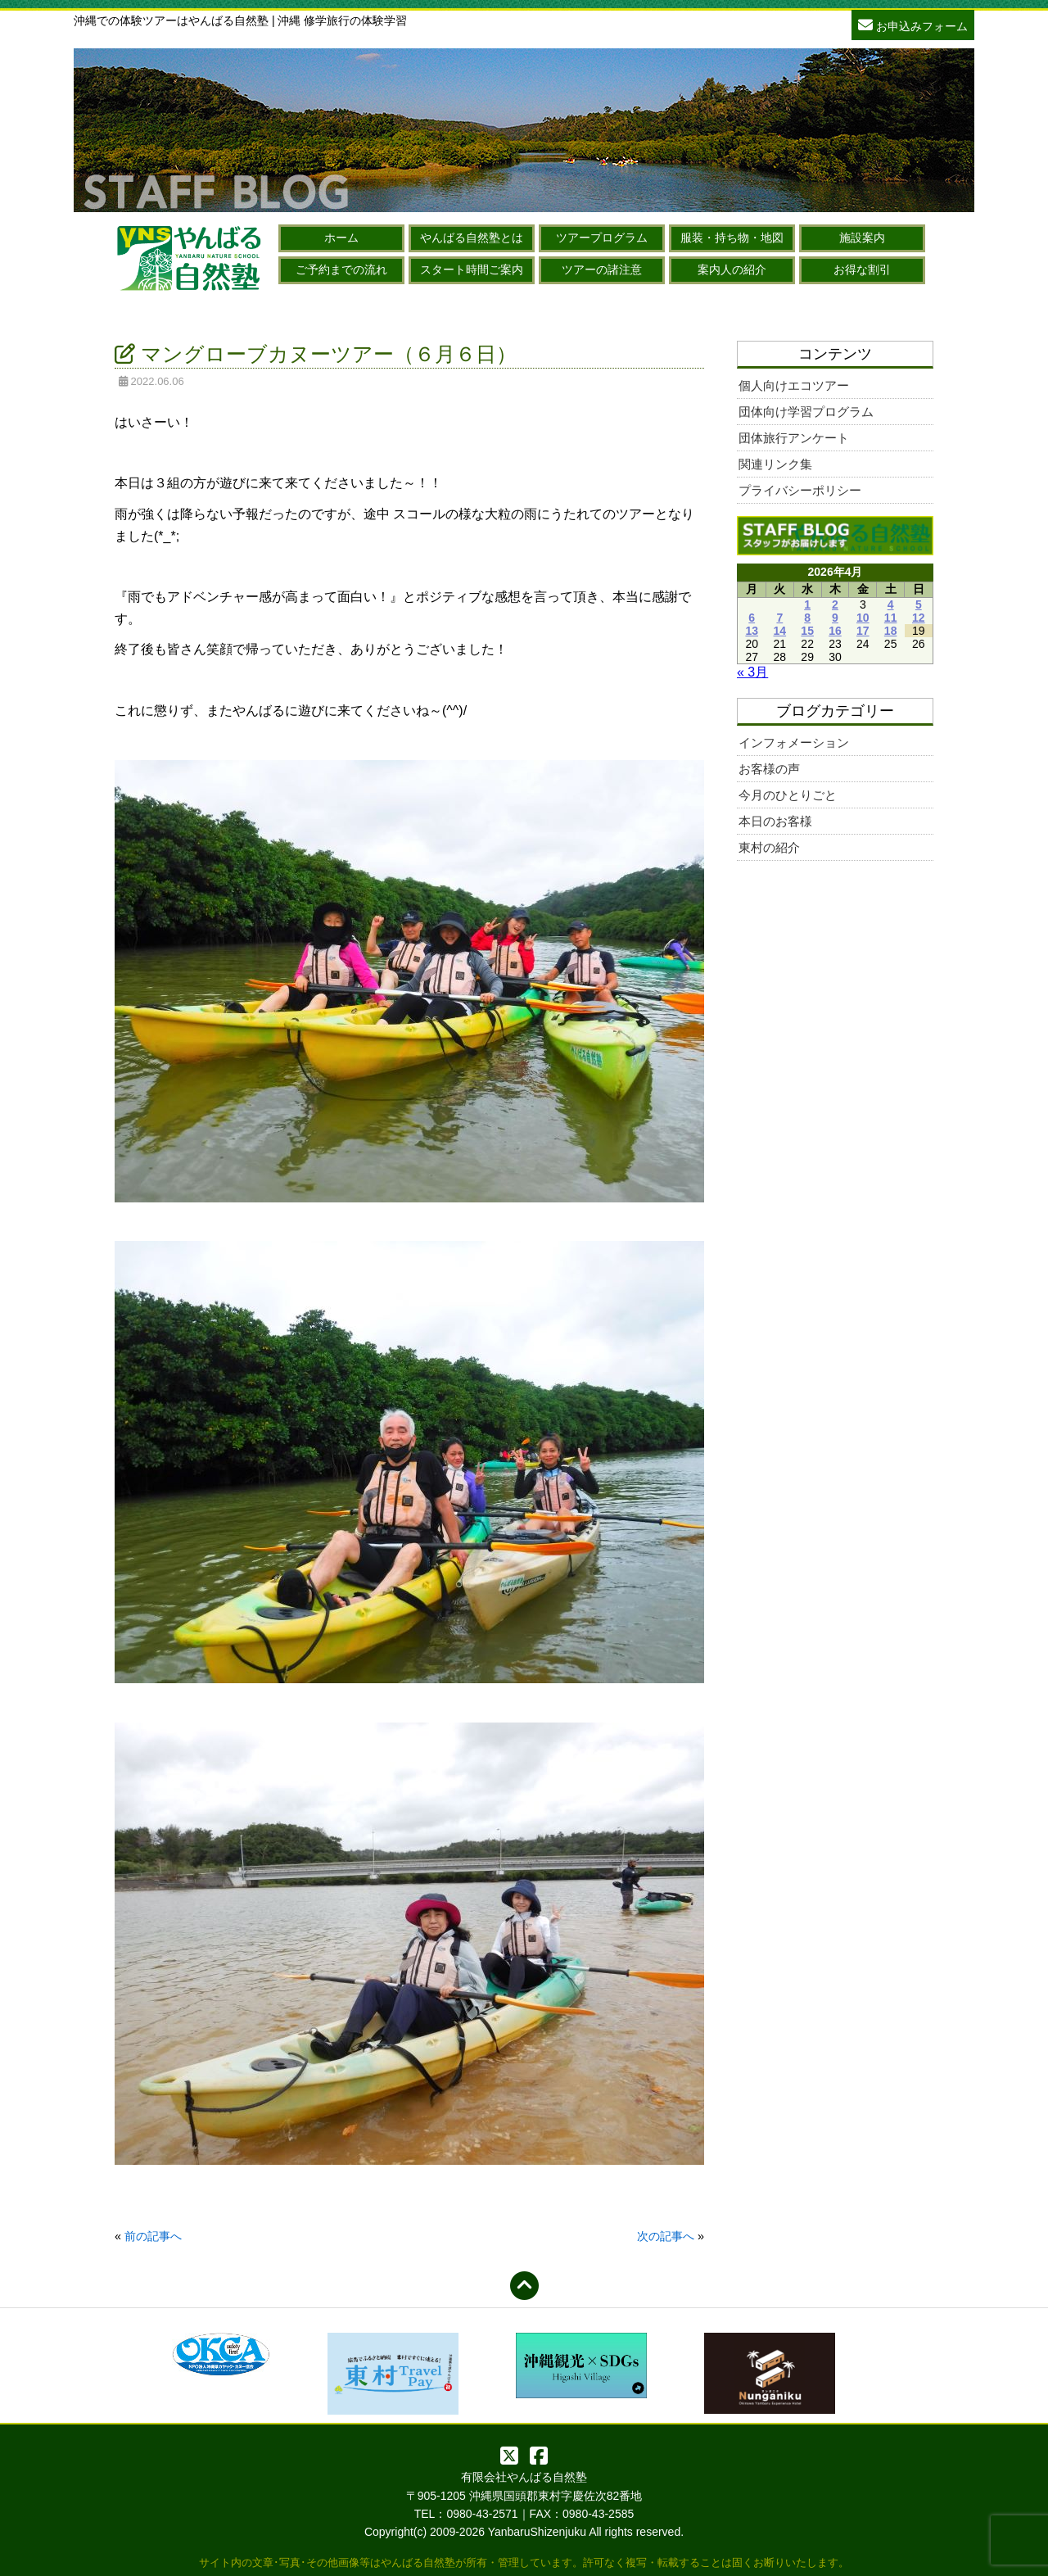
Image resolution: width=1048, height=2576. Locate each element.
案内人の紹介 (732, 269)
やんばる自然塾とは (471, 237)
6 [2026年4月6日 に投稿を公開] (751, 617)
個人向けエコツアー (794, 385)
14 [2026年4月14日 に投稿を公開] (780, 630)
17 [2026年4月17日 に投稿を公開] (863, 630)
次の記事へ (665, 2236)
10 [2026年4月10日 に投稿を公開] (863, 617)
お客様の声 (769, 769)
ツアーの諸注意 (602, 269)
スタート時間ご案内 (471, 269)
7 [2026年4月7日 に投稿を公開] (779, 617)
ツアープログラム (602, 237)
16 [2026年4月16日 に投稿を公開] (835, 630)
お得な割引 (862, 269)
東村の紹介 (769, 847)
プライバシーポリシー (800, 490)
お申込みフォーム (913, 24)
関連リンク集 (775, 464)
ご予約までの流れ (341, 269)
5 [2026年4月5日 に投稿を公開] (918, 604)
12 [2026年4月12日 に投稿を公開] (918, 617)
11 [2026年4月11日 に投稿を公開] (890, 617)
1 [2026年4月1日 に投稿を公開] (807, 604)
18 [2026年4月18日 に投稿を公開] (890, 630)
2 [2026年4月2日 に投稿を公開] (835, 604)
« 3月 (752, 672)
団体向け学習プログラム (806, 412)
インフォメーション (794, 742)
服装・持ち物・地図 (732, 237)
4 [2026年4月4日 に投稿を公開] (891, 604)
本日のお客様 (775, 821)
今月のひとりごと (788, 795)
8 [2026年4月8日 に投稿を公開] (807, 617)
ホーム (341, 237)
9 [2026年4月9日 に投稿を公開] (835, 617)
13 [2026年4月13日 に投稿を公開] (751, 630)
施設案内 (862, 237)
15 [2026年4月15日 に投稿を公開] (807, 630)
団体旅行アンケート (794, 438)
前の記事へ (153, 2236)
